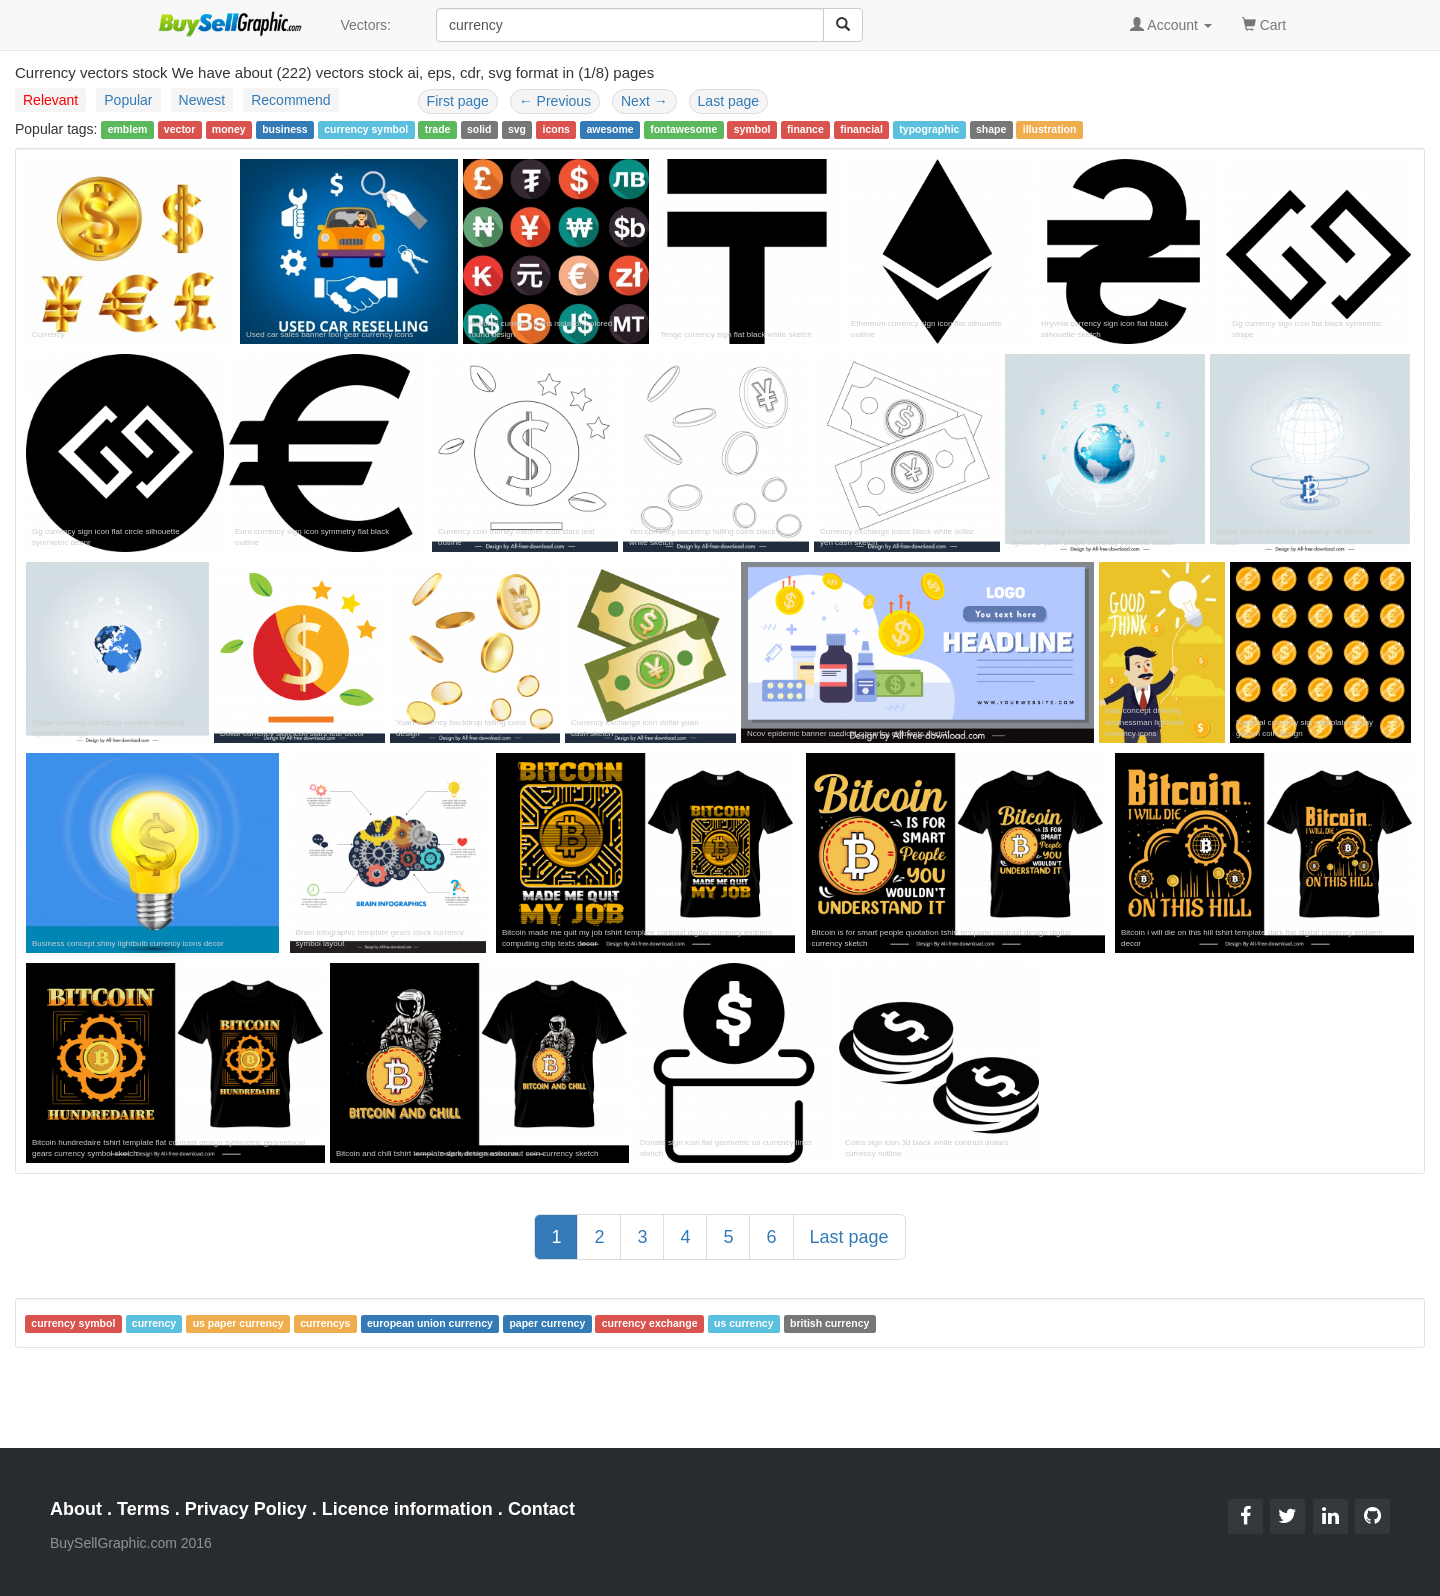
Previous (555, 101)
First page (458, 101)
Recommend (290, 100)
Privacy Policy (246, 1509)
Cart (1264, 23)
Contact (541, 1509)
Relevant (50, 100)
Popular (128, 100)
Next (644, 101)
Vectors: (365, 25)
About (76, 1509)
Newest (202, 100)
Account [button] (1171, 25)
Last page (729, 101)
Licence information (407, 1509)
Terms (143, 1509)
